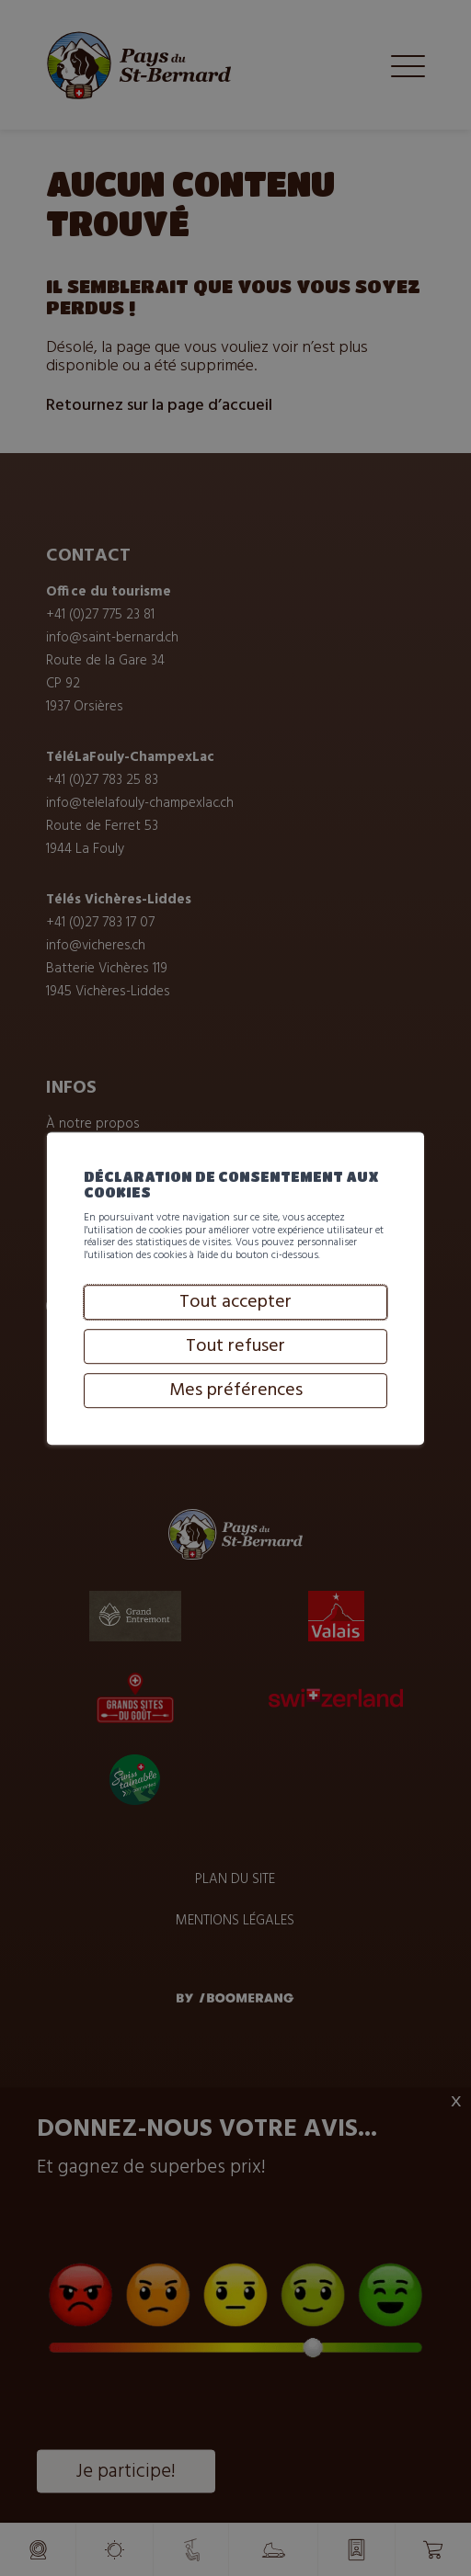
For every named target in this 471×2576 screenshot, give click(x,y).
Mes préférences (236, 1467)
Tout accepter (235, 1379)
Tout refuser (235, 1423)
